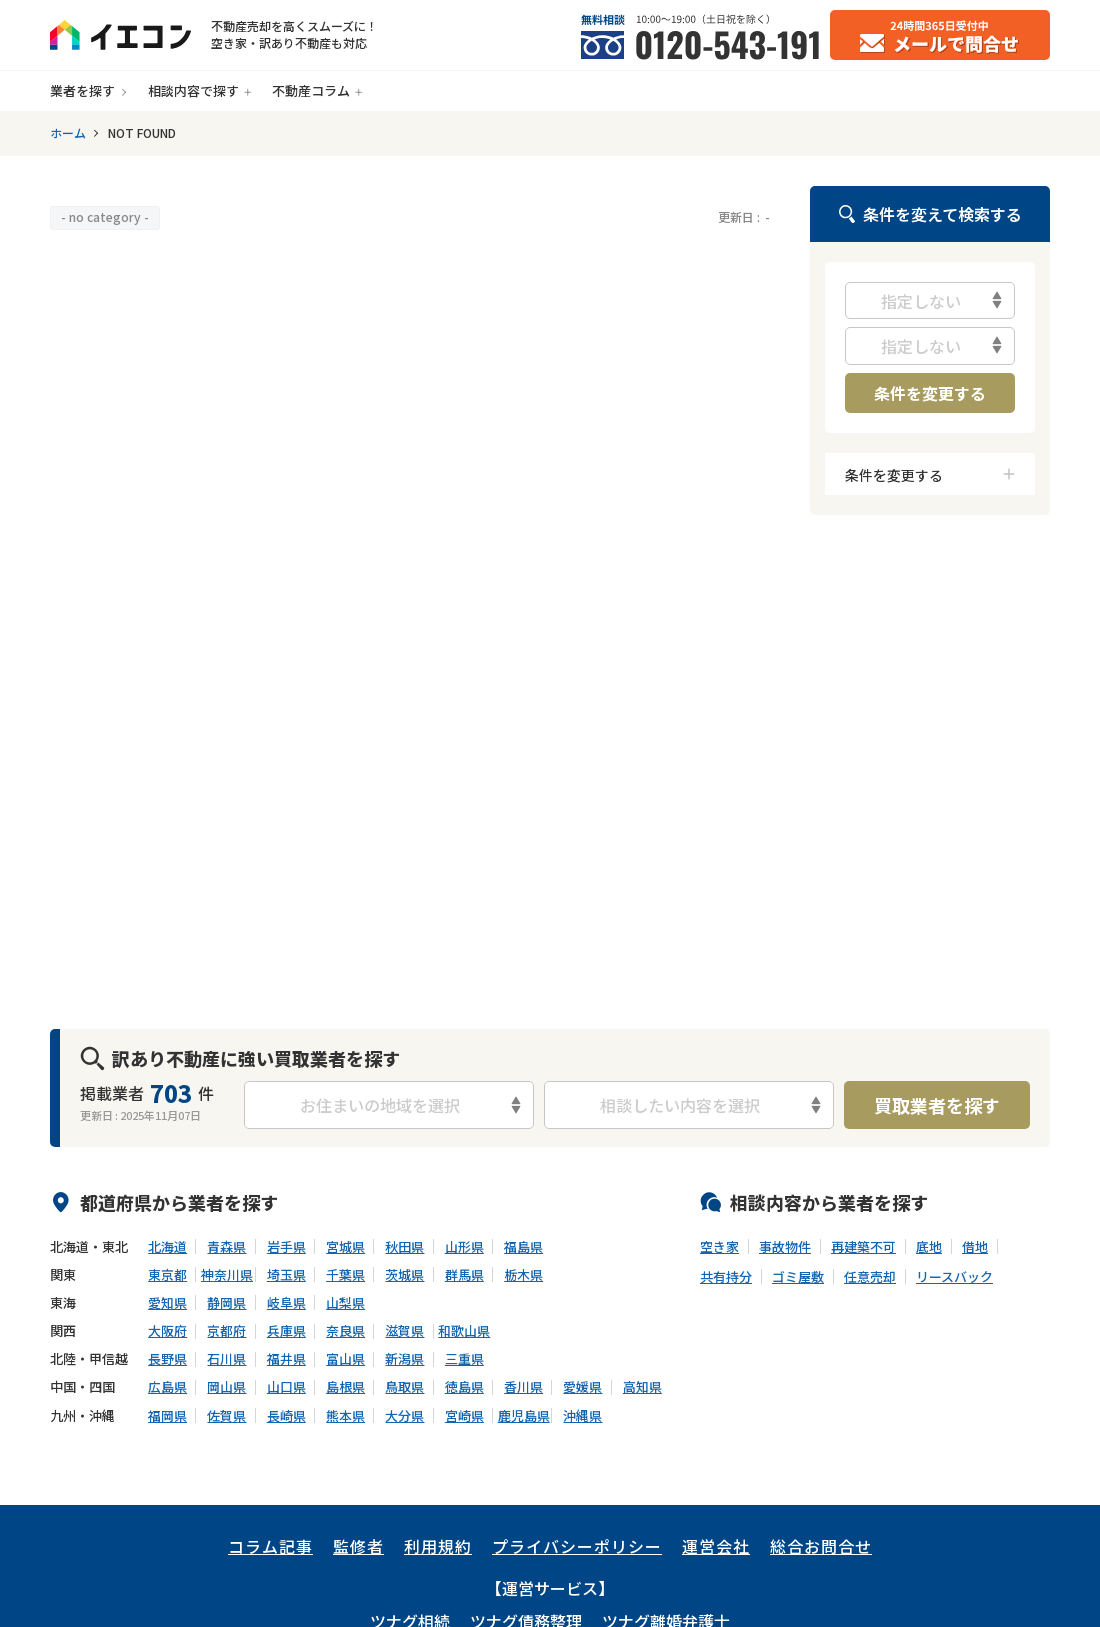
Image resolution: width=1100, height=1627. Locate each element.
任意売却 (870, 1277)
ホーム (68, 133)
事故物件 (785, 1247)
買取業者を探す (937, 1105)
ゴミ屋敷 (798, 1277)
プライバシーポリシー (577, 1546)
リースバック (954, 1277)
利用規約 (438, 1546)
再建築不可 (863, 1247)
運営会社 (716, 1546)
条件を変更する (930, 393)
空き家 (719, 1247)
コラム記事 (270, 1546)
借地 (975, 1247)
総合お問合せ (821, 1546)
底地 (929, 1247)
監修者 (358, 1546)
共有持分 (726, 1277)
